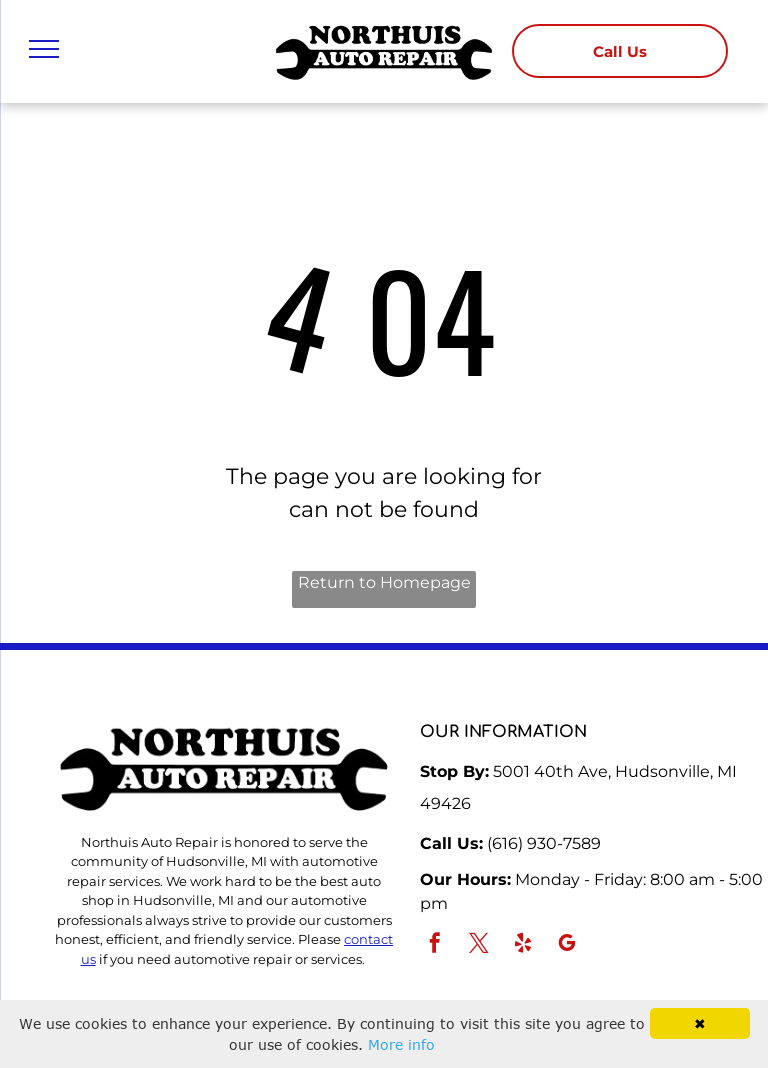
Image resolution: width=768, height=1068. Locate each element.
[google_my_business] (567, 945)
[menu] (44, 49)
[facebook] (435, 945)
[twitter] (479, 945)
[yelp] (523, 945)
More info (401, 1044)
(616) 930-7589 (544, 843)
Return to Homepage (384, 582)
